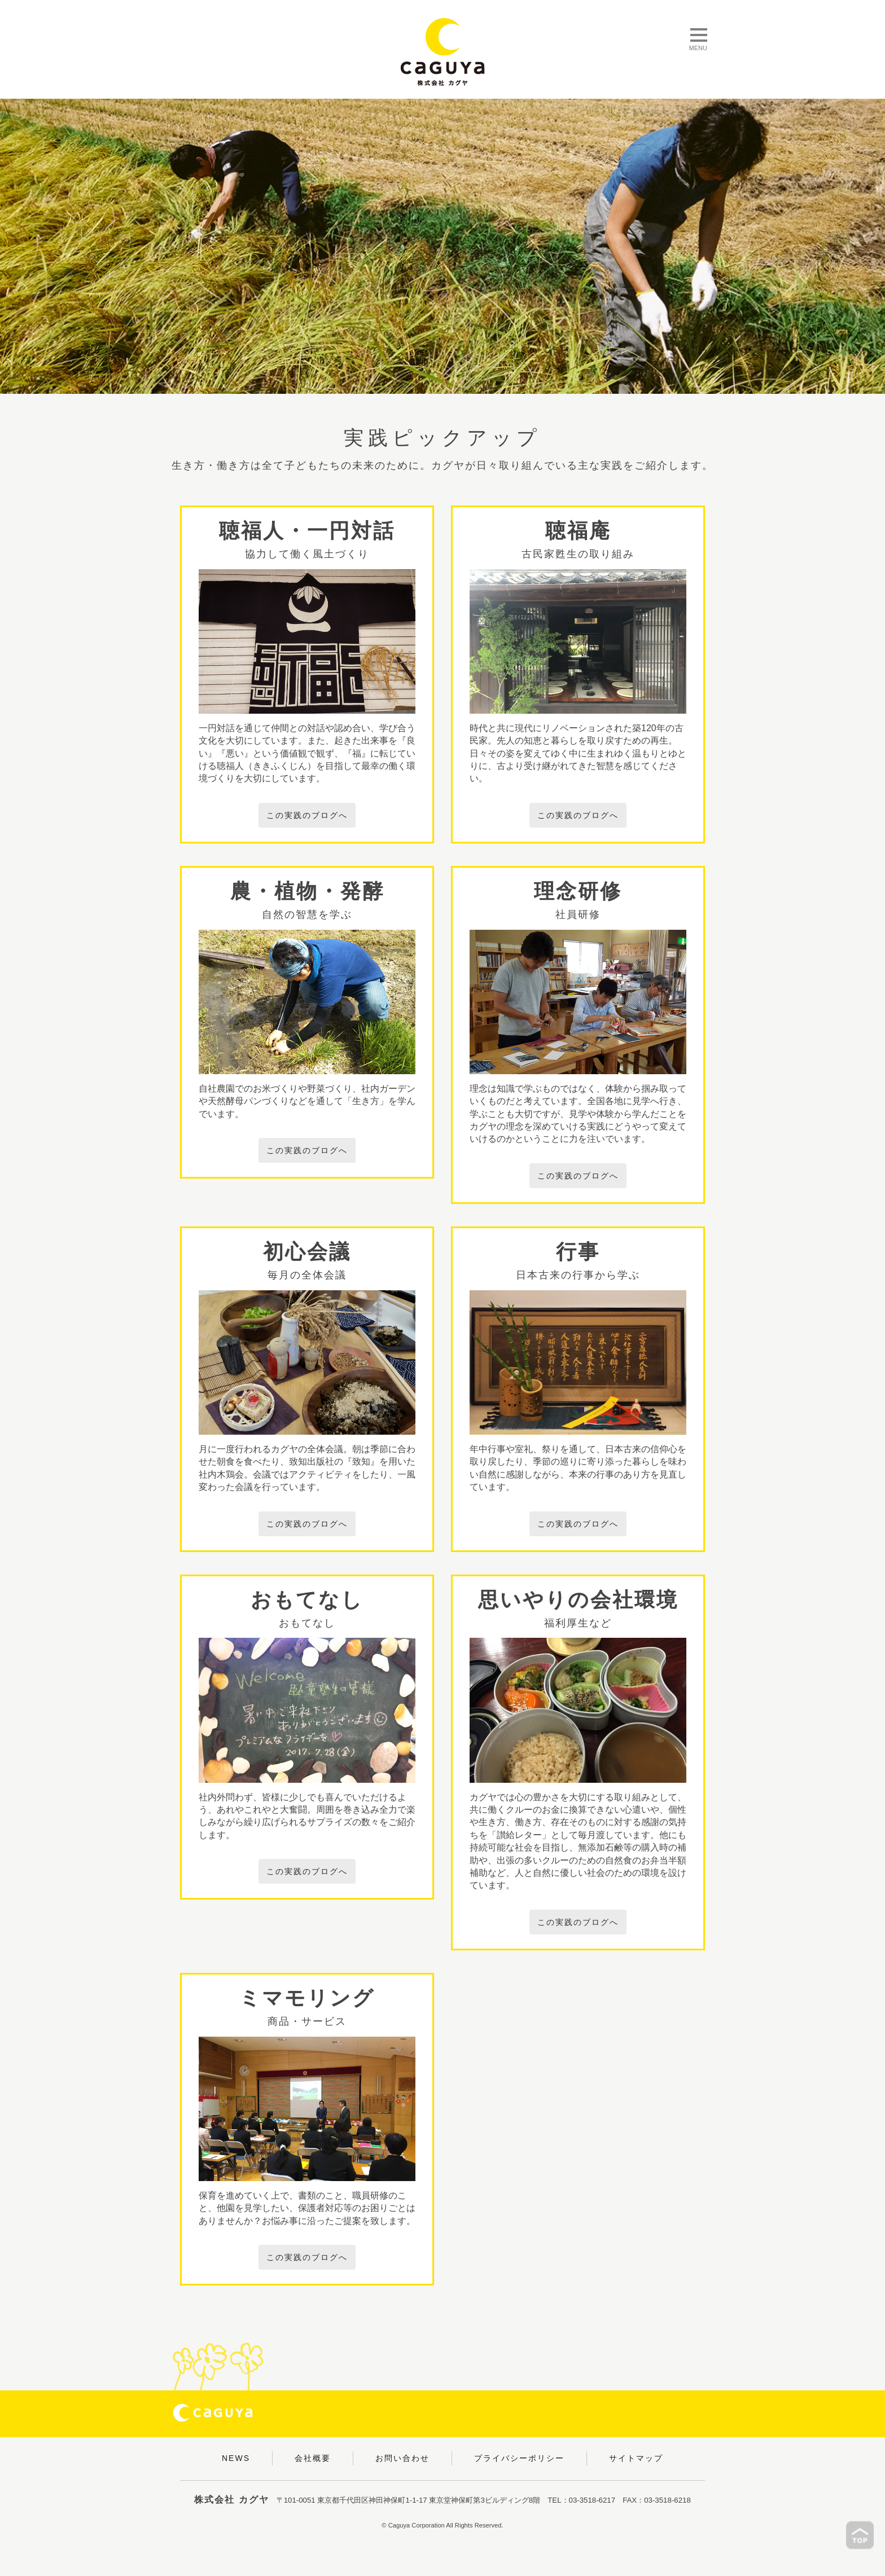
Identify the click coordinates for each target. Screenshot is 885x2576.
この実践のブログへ (307, 815)
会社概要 (313, 2458)
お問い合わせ (402, 2458)
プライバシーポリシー (519, 2458)
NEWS (236, 2458)
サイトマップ (636, 2458)
